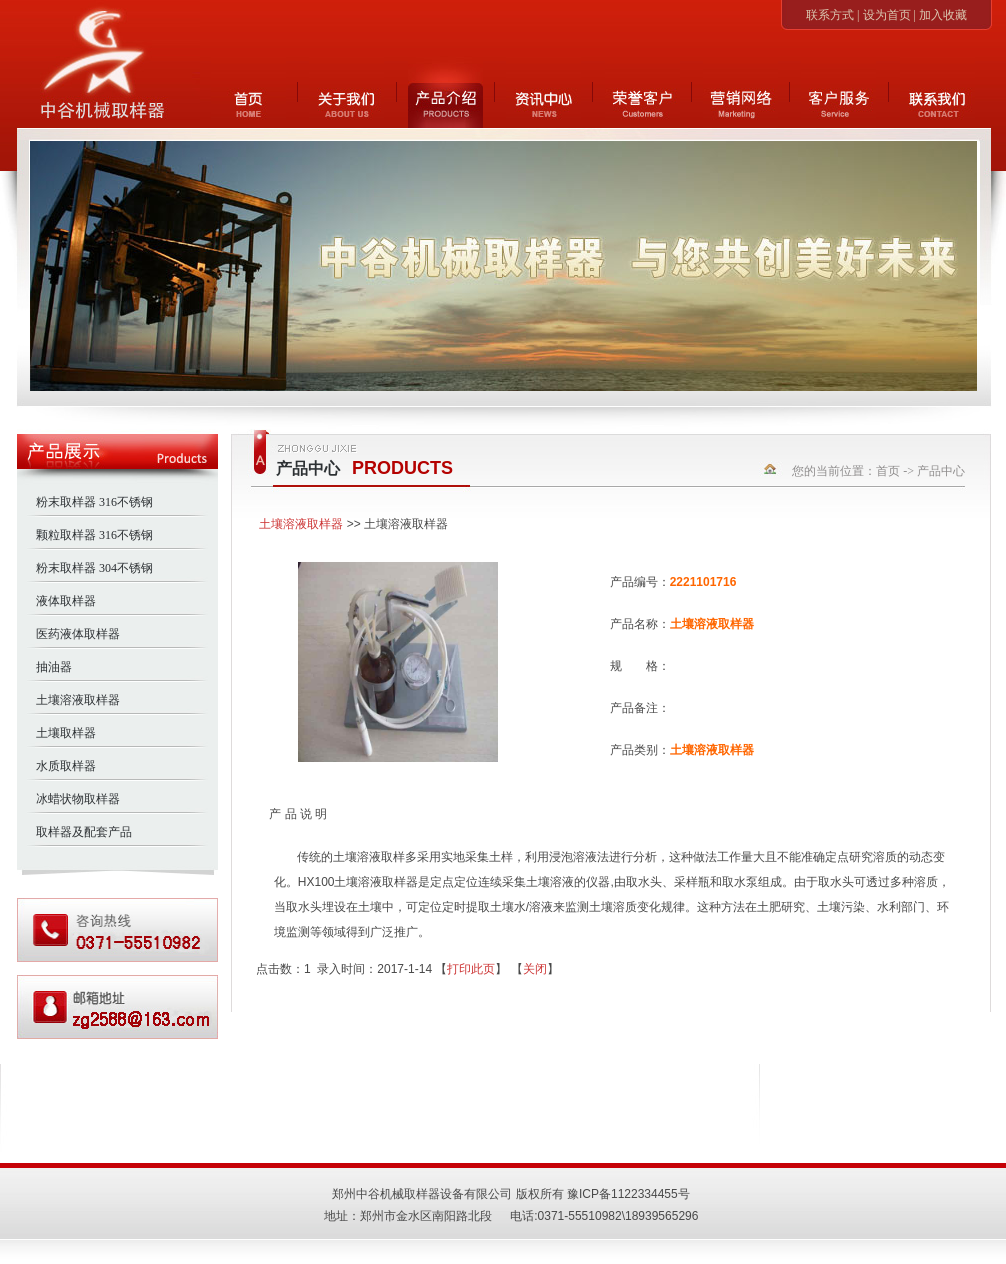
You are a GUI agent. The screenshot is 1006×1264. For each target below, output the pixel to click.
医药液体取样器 (78, 634)
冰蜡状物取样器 (78, 799)
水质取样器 (66, 766)
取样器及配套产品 (84, 832)
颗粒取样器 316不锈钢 (94, 535)
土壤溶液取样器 (78, 700)
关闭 (535, 969)
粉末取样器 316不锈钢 (94, 502)
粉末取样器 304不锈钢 (94, 568)
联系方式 (830, 15)
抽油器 (54, 667)
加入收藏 (943, 15)
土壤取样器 (66, 733)
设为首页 (887, 15)
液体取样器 (66, 601)
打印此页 (471, 969)
